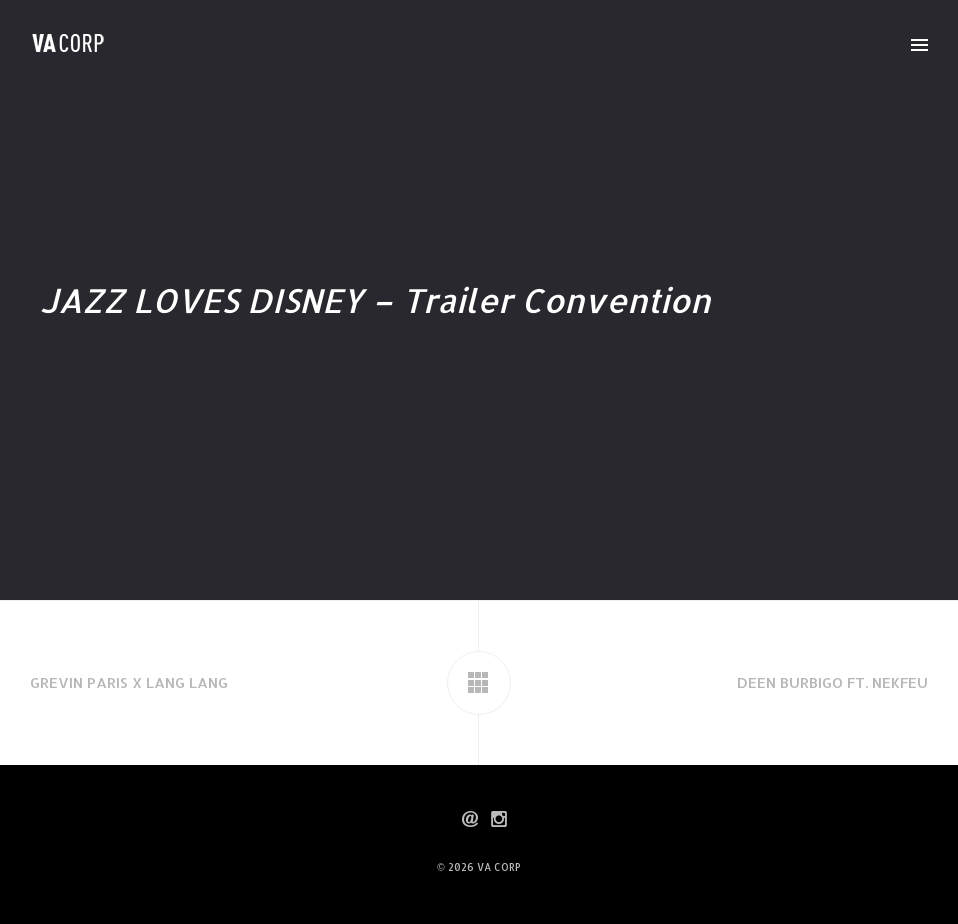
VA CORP (499, 867)
